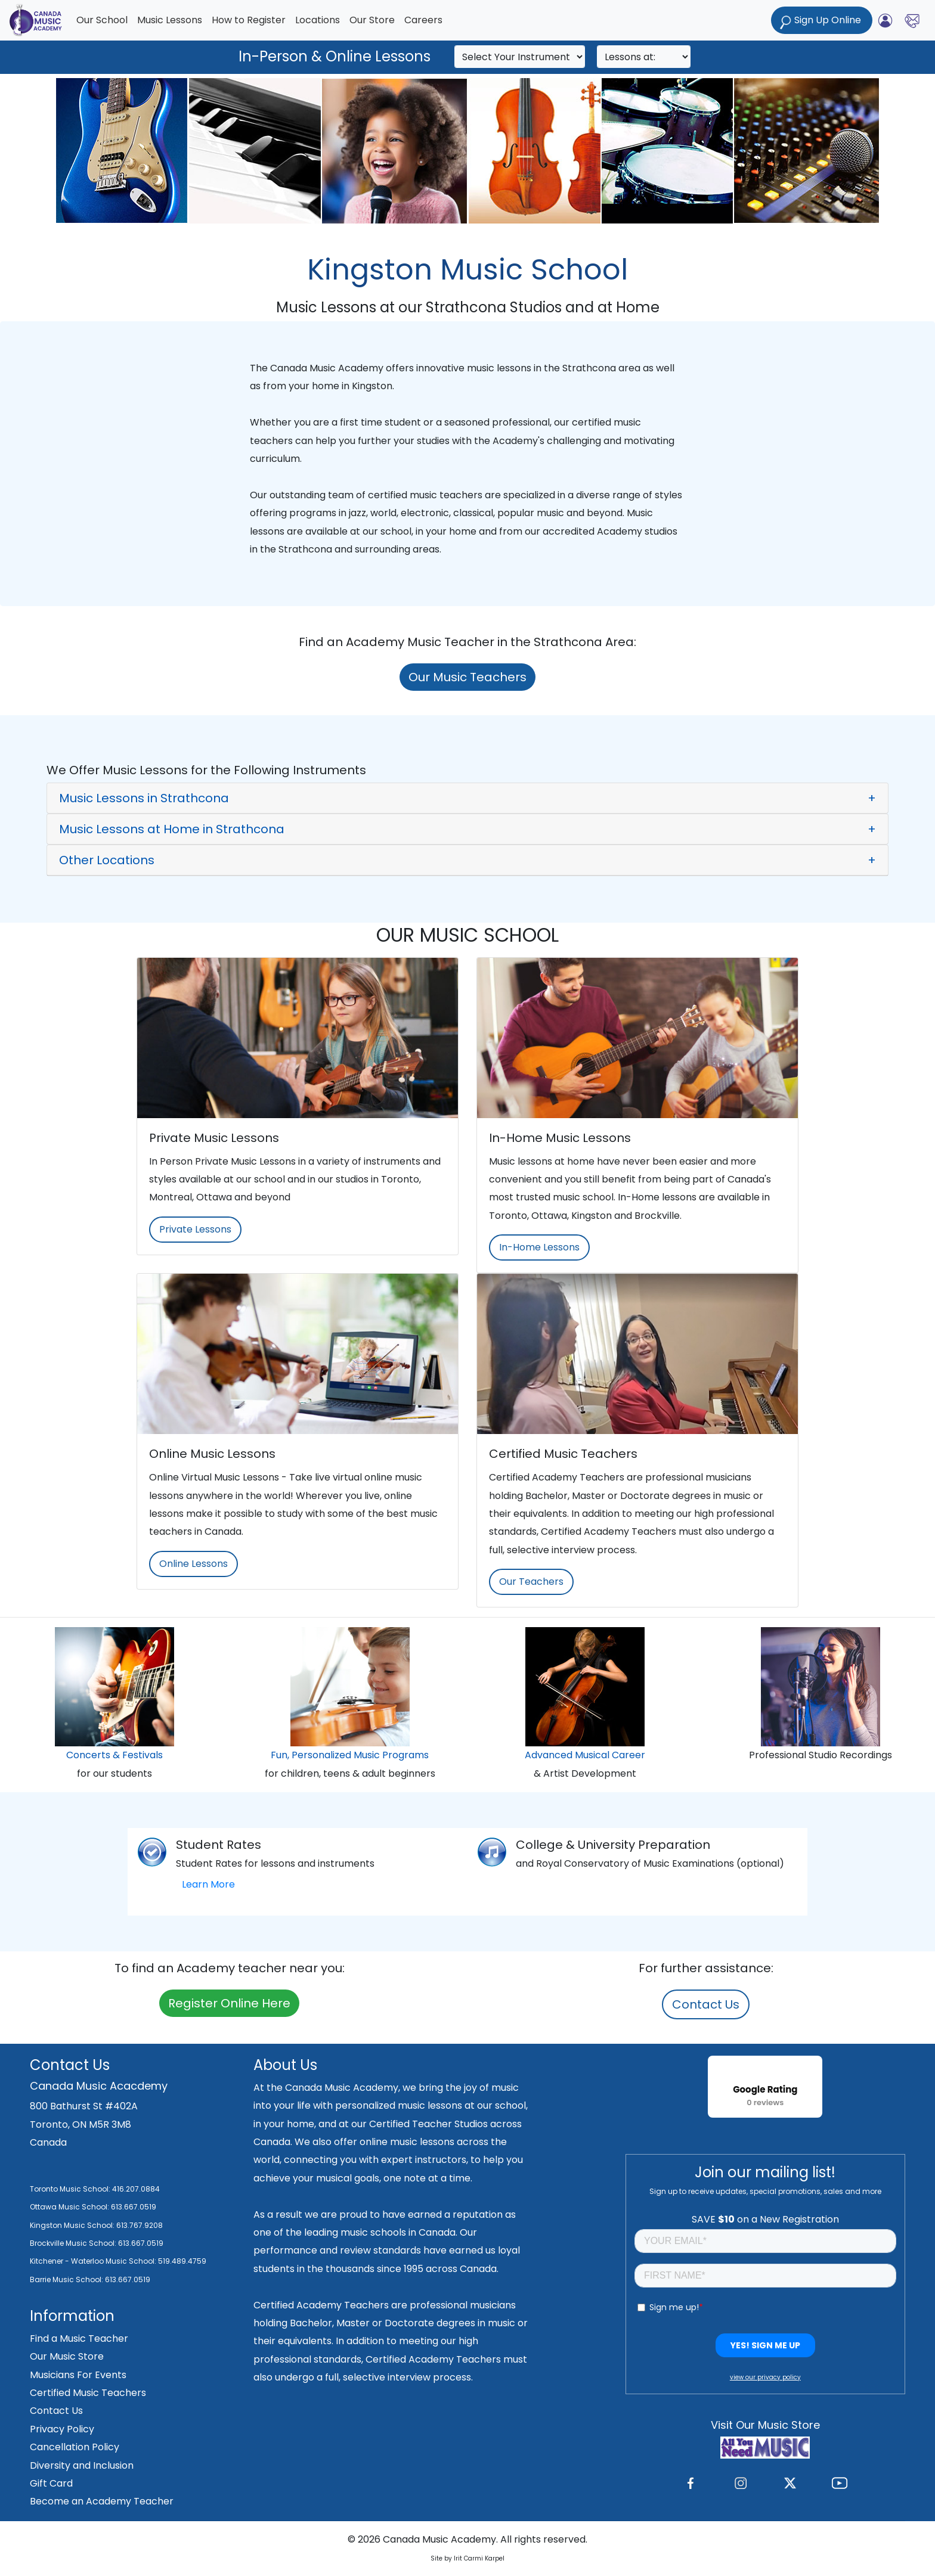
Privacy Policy (62, 2429)
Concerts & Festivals (114, 1755)
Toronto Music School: (70, 2189)
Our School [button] (102, 20)
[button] (467, 798)
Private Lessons (195, 1229)
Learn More (208, 1884)
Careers (423, 20)
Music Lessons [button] (169, 20)
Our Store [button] (372, 20)
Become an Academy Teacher (102, 2501)
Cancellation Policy (74, 2447)
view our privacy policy (765, 2377)
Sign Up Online (821, 21)
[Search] (519, 56)
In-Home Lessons (539, 1247)
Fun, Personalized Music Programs (350, 1755)
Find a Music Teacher (79, 2338)
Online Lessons (193, 1564)
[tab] (467, 798)
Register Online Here (229, 2003)
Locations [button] (317, 20)
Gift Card (51, 2483)
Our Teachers (531, 1581)
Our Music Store (67, 2356)
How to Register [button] (249, 20)
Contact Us (705, 2004)
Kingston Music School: (72, 2225)
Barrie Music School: (67, 2279)
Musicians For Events (78, 2375)
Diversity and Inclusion (82, 2465)
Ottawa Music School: (70, 2207)
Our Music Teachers (467, 677)
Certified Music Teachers (88, 2393)
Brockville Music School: (73, 2243)
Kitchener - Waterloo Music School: (94, 2261)
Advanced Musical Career (585, 1755)
